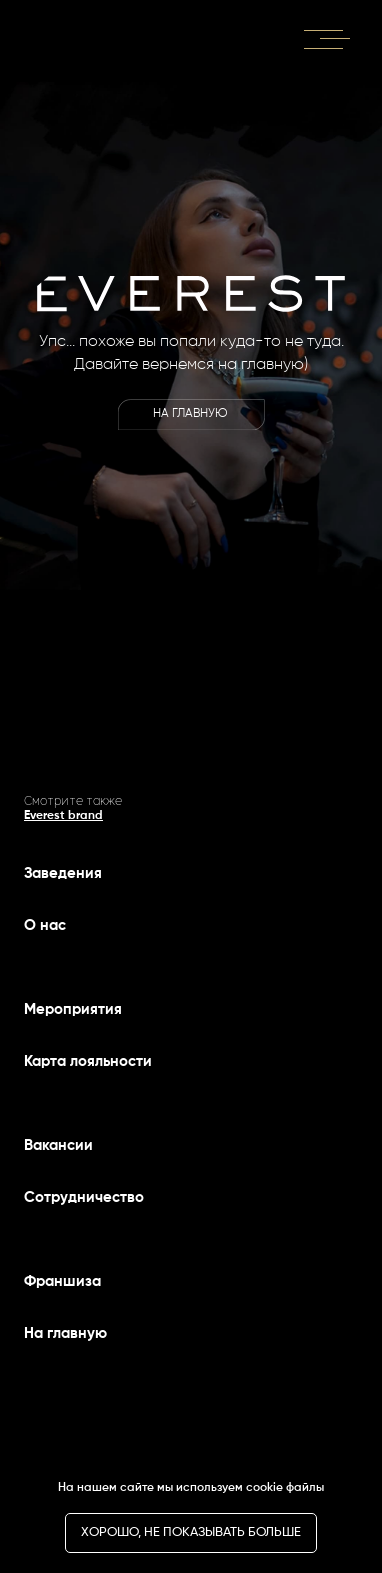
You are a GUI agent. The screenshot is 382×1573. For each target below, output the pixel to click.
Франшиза (62, 1281)
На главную (65, 1333)
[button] (328, 37)
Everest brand (63, 816)
